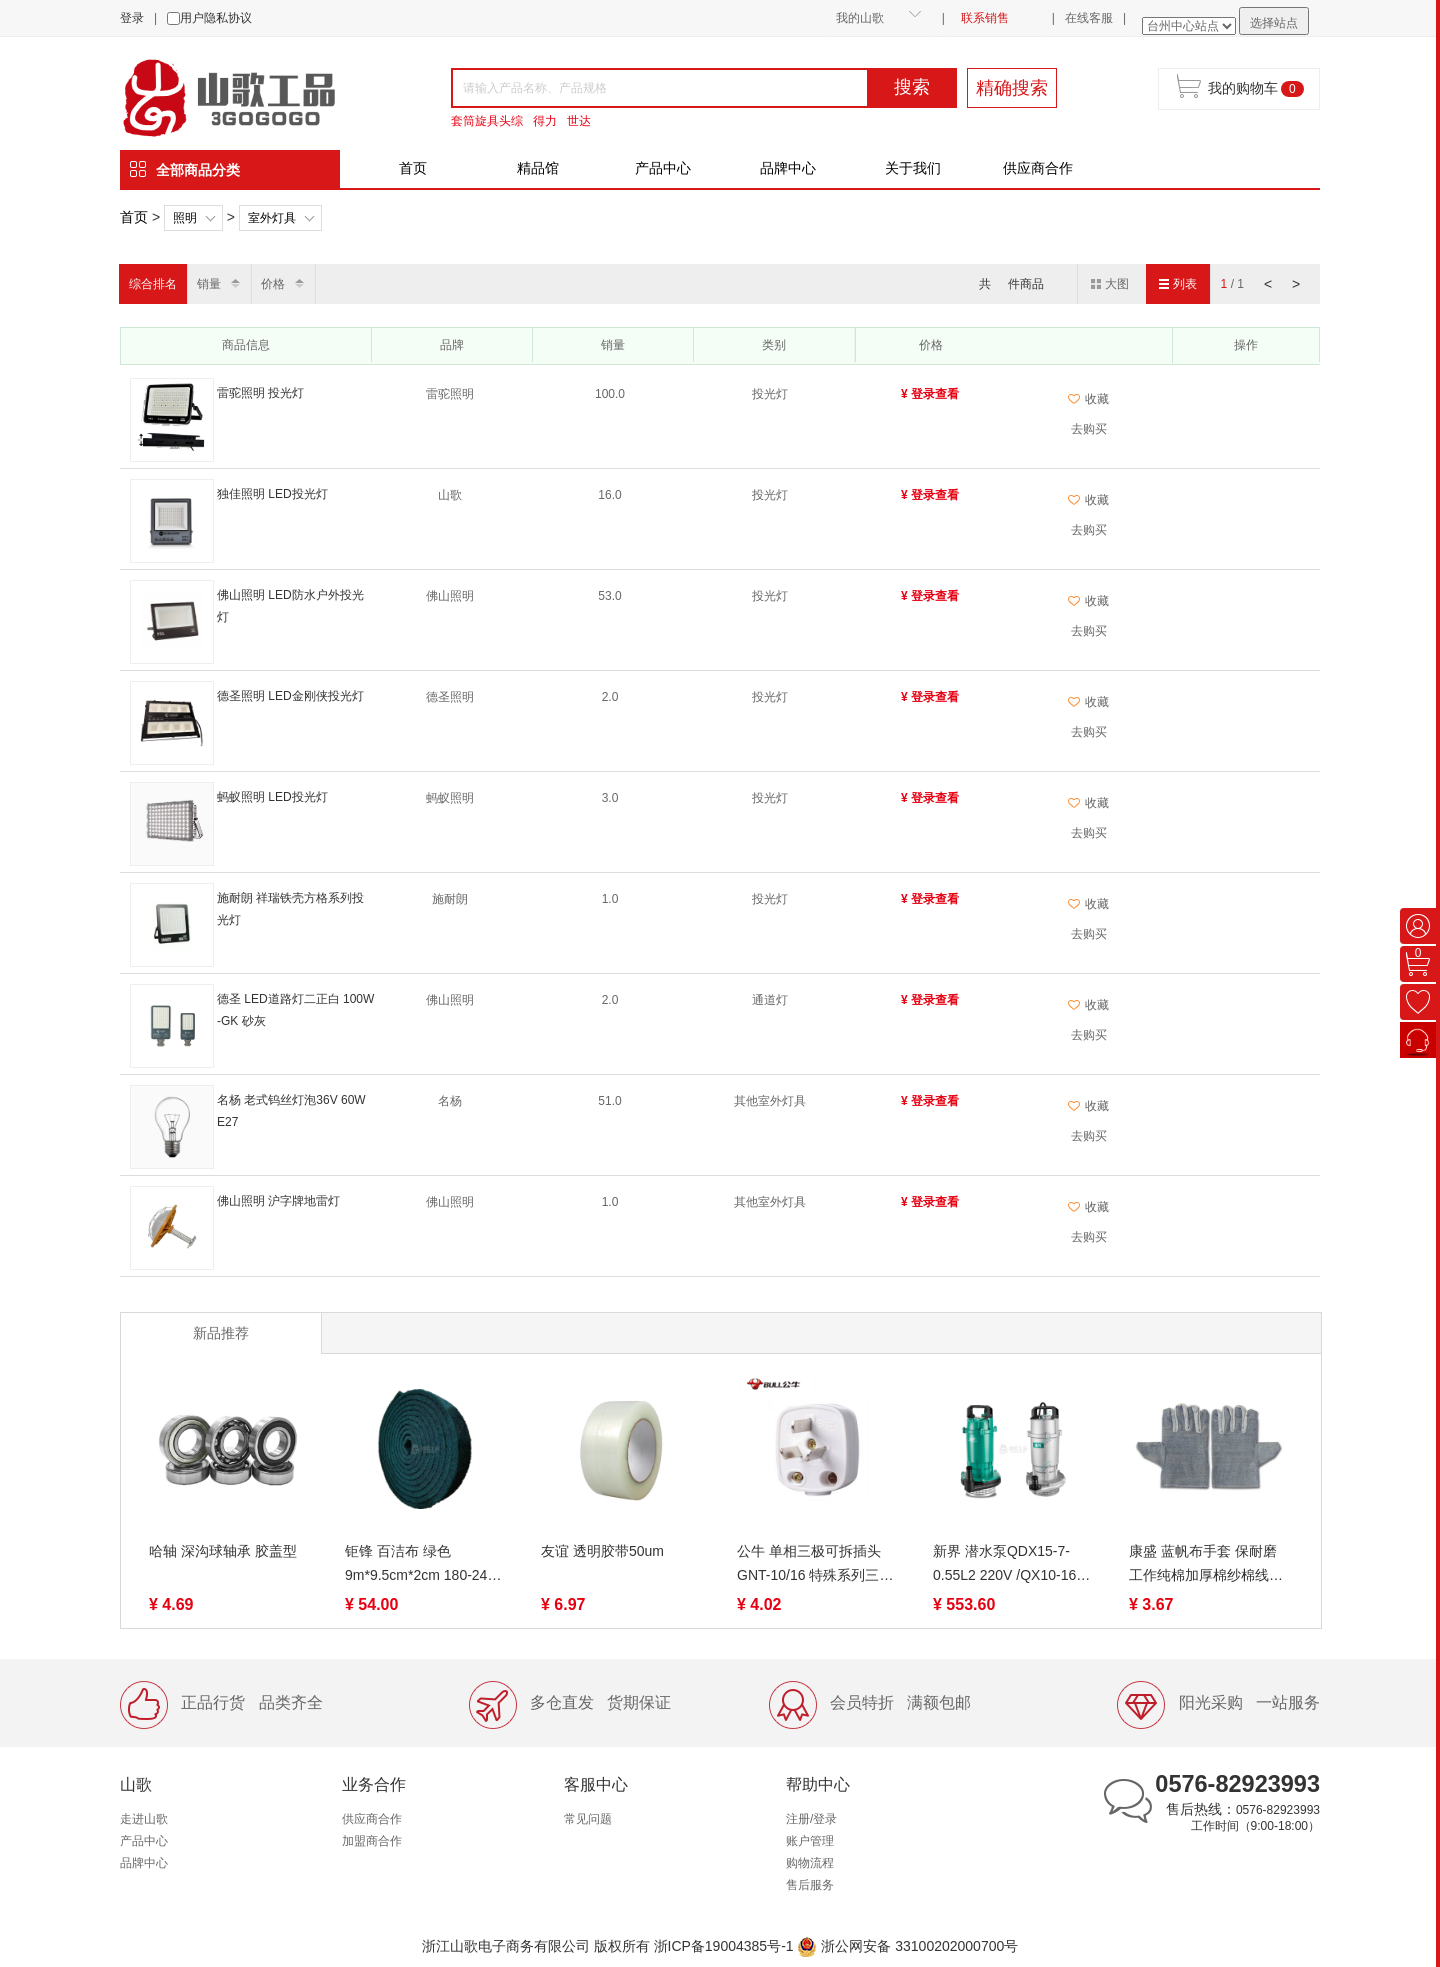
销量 (209, 284)
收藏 (1088, 399)
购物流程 (810, 1863)
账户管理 (810, 1841)
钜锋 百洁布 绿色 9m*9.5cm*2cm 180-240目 (420, 1565)
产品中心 (663, 168)
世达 (579, 121)
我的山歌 (860, 18)
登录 (132, 18)
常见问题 (588, 1819)
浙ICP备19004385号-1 (724, 1946)
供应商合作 (1038, 168)
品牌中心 (788, 168)
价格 (273, 284)
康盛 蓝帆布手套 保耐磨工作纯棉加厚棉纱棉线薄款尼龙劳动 (1206, 1565)
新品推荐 (221, 1333)
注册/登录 (811, 1819)
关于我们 (913, 168)
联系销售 (985, 18)
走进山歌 (144, 1819)
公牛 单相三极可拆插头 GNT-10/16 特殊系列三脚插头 (815, 1565)
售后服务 (810, 1885)
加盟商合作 (372, 1841)
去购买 (1089, 429)
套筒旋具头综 (487, 121)
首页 (413, 168)
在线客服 (1089, 18)
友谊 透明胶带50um (602, 1551)
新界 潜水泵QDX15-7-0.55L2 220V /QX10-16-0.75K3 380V (1007, 1565)
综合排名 (153, 284)
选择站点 (1274, 23)
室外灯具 (272, 218)
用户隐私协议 (216, 18)
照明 (185, 218)
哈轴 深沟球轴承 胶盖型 (223, 1551)
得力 (545, 121)
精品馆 (538, 168)
